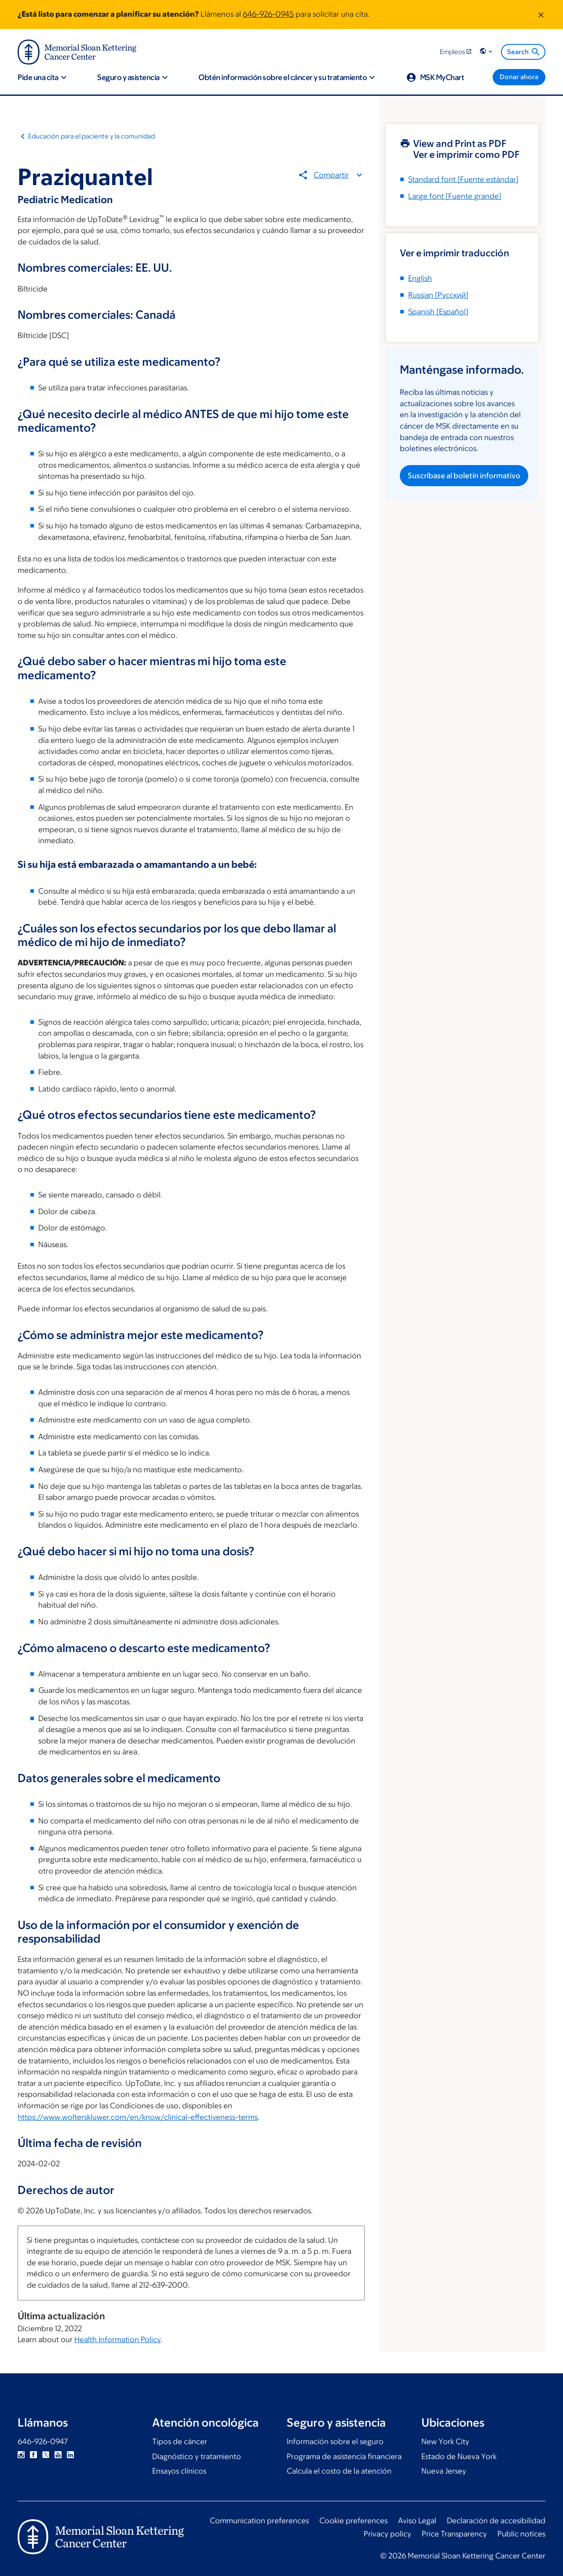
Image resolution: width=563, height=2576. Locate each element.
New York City (445, 2441)
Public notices (521, 2533)
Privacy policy (387, 2533)
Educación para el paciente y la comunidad (91, 136)
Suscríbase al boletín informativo (464, 475)
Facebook (33, 2454)
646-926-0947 (43, 2441)
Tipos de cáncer (179, 2441)
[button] (486, 51)
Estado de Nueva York (459, 2456)
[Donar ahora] (519, 77)
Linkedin (70, 2454)
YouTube (58, 2454)
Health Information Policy (117, 2339)
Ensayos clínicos (179, 2471)
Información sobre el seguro (335, 2441)
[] (438, 295)
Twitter (45, 2454)
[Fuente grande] (454, 196)
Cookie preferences (353, 2520)
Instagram (21, 2454)
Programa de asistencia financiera (344, 2456)
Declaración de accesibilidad (496, 2520)
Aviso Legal (417, 2520)
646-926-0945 (268, 14)
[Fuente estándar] (463, 179)
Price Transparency (454, 2533)
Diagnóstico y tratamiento (196, 2456)
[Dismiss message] (541, 14)
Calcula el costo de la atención (339, 2471)
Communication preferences (259, 2520)
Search (524, 52)
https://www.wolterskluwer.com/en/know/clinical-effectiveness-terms (138, 2117)
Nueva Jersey (443, 2471)
